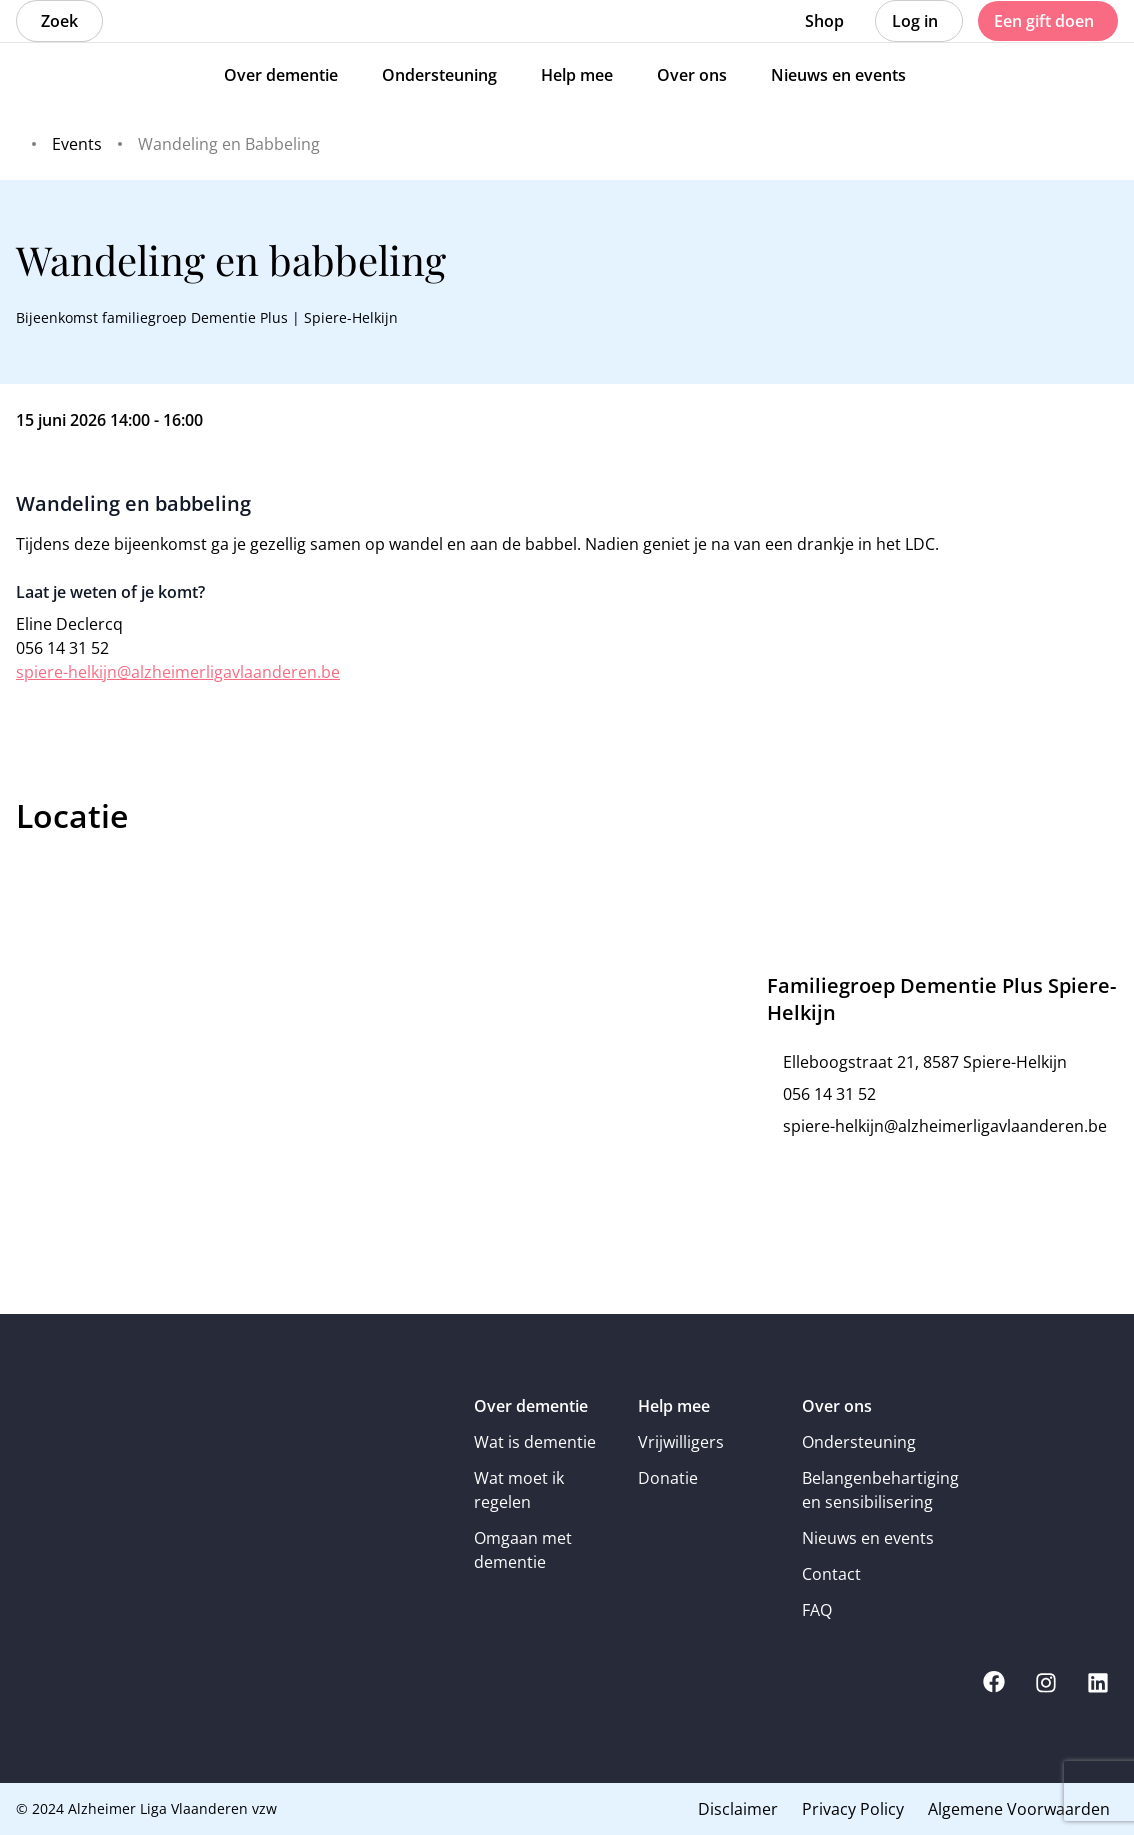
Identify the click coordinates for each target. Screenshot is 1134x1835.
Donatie (668, 1478)
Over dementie (531, 1406)
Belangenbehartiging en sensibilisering (870, 1490)
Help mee (674, 1406)
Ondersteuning (859, 1442)
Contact (831, 1574)
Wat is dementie (535, 1442)
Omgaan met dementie (523, 1550)
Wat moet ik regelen (519, 1490)
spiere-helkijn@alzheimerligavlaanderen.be (178, 672)
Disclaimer (738, 1809)
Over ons (837, 1406)
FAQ (817, 1610)
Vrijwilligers (681, 1442)
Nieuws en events (868, 1538)
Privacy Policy (853, 1809)
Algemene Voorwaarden (1019, 1809)
